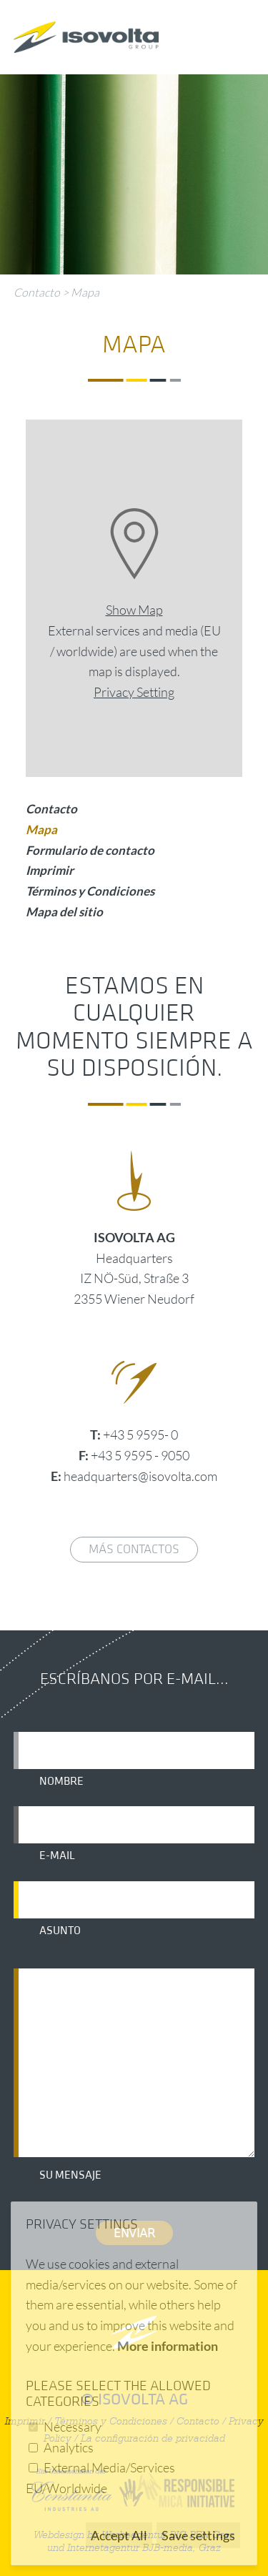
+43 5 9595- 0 (140, 1434)
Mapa (85, 292)
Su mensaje (70, 2175)
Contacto (37, 292)
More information (167, 2346)
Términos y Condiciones (90, 890)
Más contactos (134, 1549)
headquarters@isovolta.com (140, 1476)
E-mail (57, 1855)
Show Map (134, 610)
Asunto (60, 1930)
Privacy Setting (134, 692)
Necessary (72, 2426)
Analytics (69, 2447)
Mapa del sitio (64, 911)
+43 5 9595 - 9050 (140, 1455)
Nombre (61, 1781)
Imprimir (50, 870)
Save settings (198, 2535)
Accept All (119, 2535)
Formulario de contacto (90, 850)
